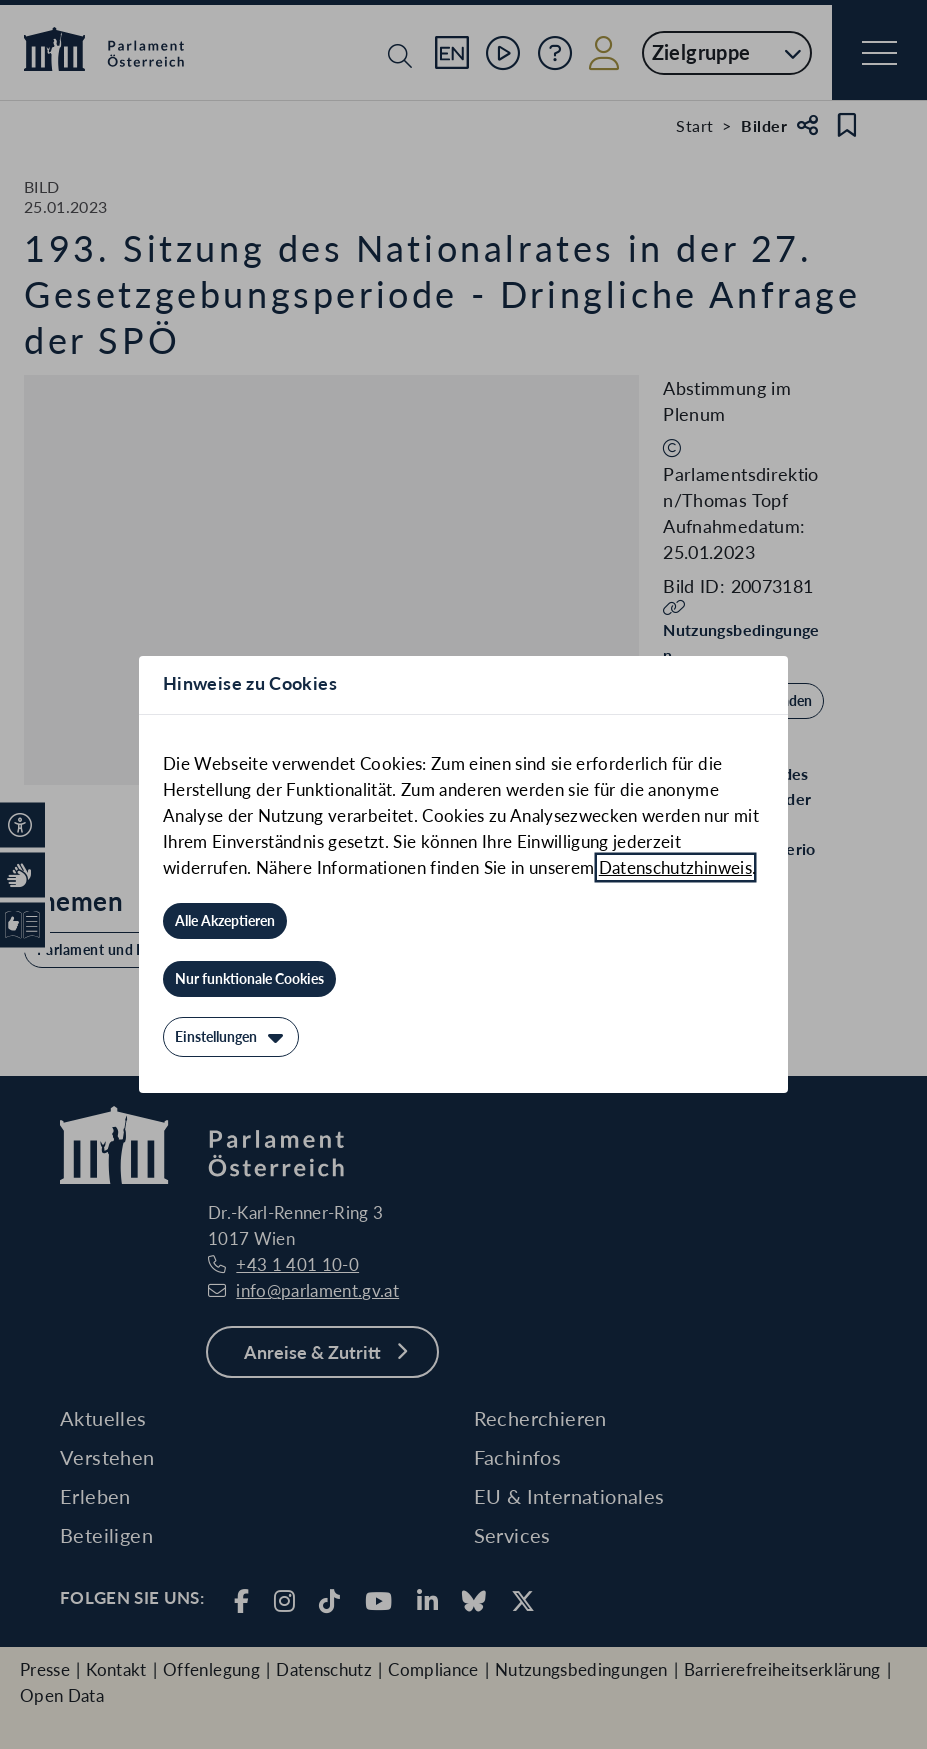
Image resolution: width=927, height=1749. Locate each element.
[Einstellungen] (231, 1037)
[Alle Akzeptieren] (225, 921)
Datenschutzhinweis (675, 867)
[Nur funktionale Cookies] (249, 979)
